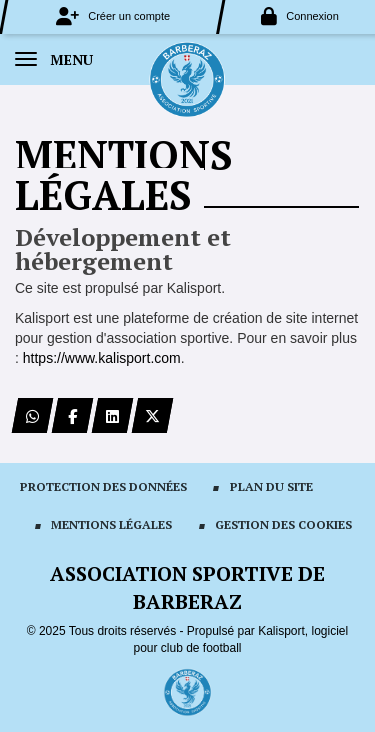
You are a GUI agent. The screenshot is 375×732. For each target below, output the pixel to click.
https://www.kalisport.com (102, 358)
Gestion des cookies (283, 524)
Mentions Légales (111, 524)
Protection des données (103, 486)
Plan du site (271, 486)
